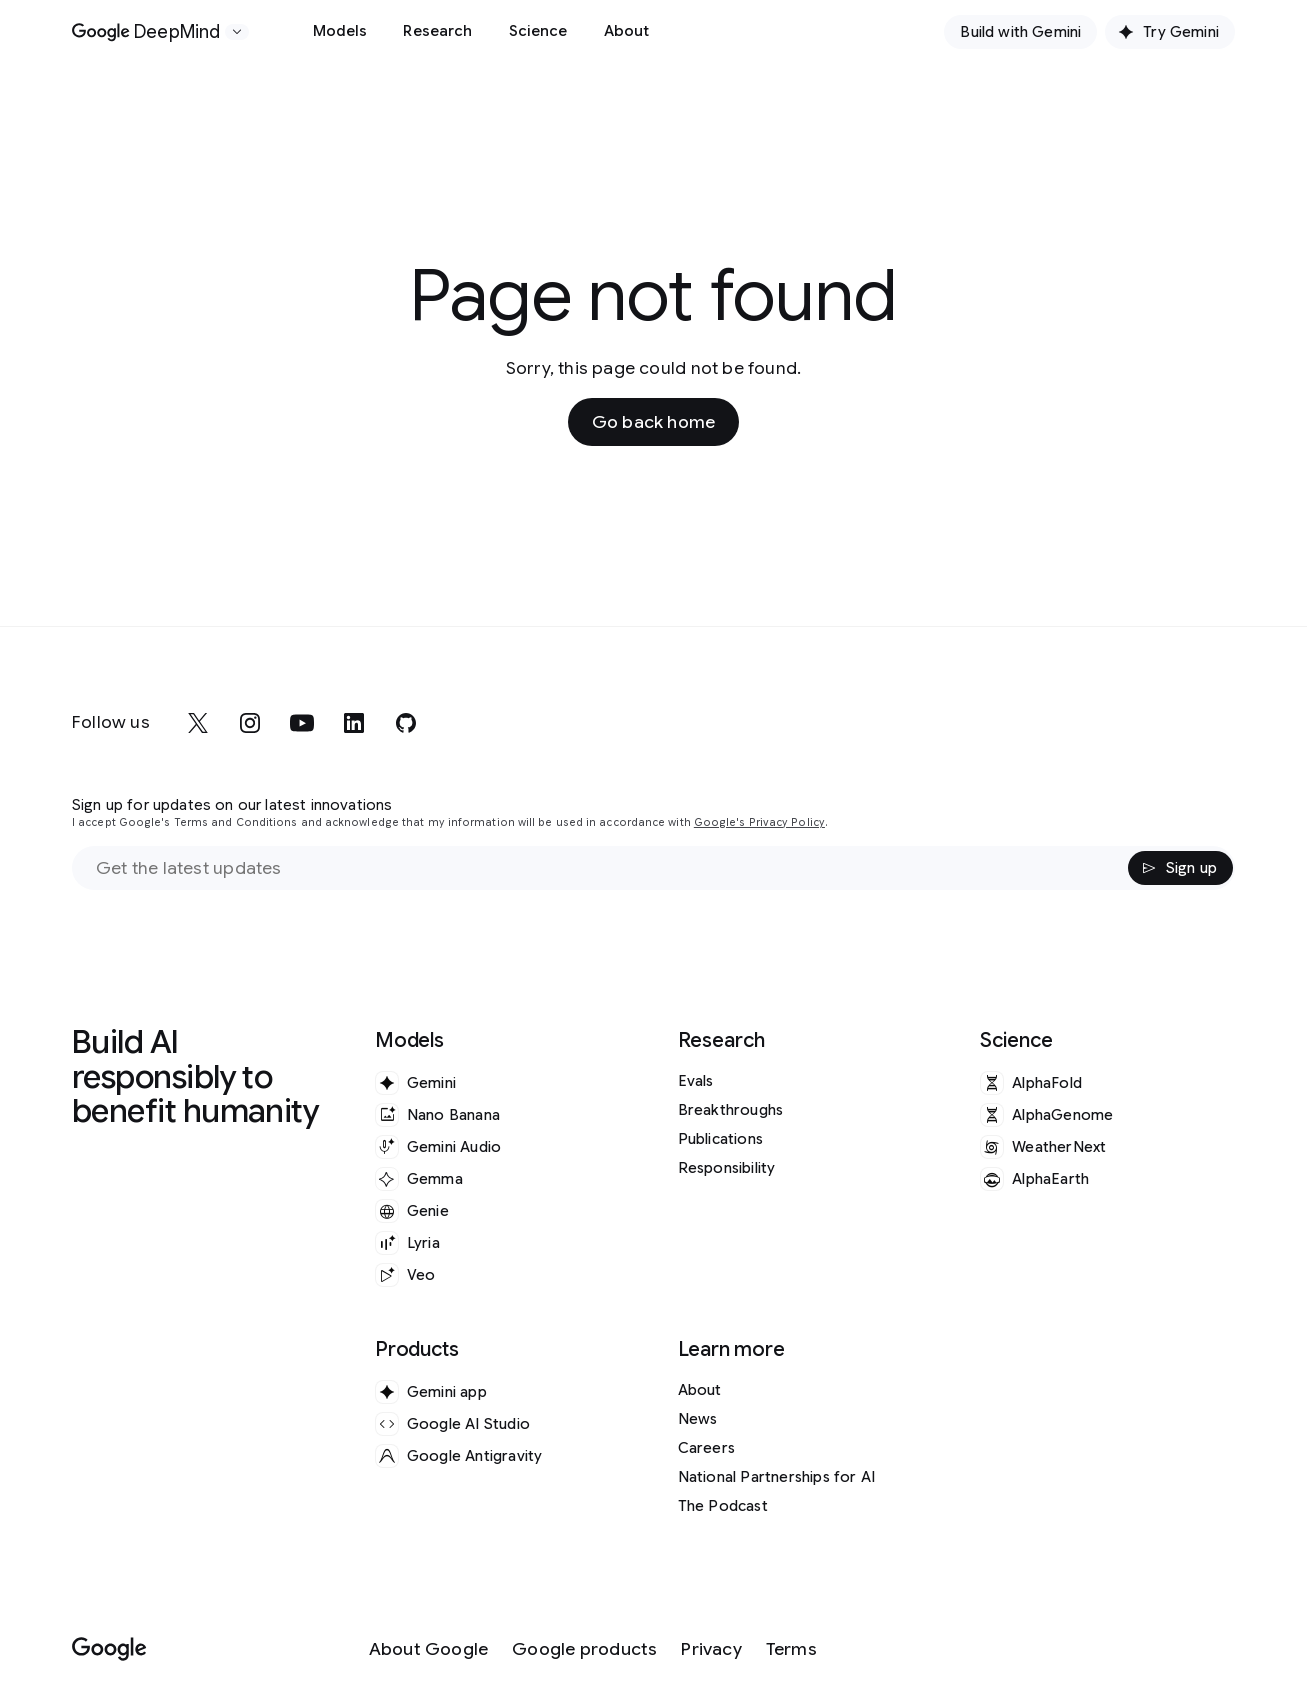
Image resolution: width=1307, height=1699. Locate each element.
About (627, 31)
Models (340, 31)
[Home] (146, 32)
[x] (198, 723)
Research (437, 31)
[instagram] (250, 723)
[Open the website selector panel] (237, 32)
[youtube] (302, 723)
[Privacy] (711, 1649)
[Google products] (584, 1649)
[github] (406, 723)
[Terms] (791, 1649)
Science (538, 31)
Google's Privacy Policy (759, 822)
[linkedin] (354, 723)
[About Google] (429, 1649)
